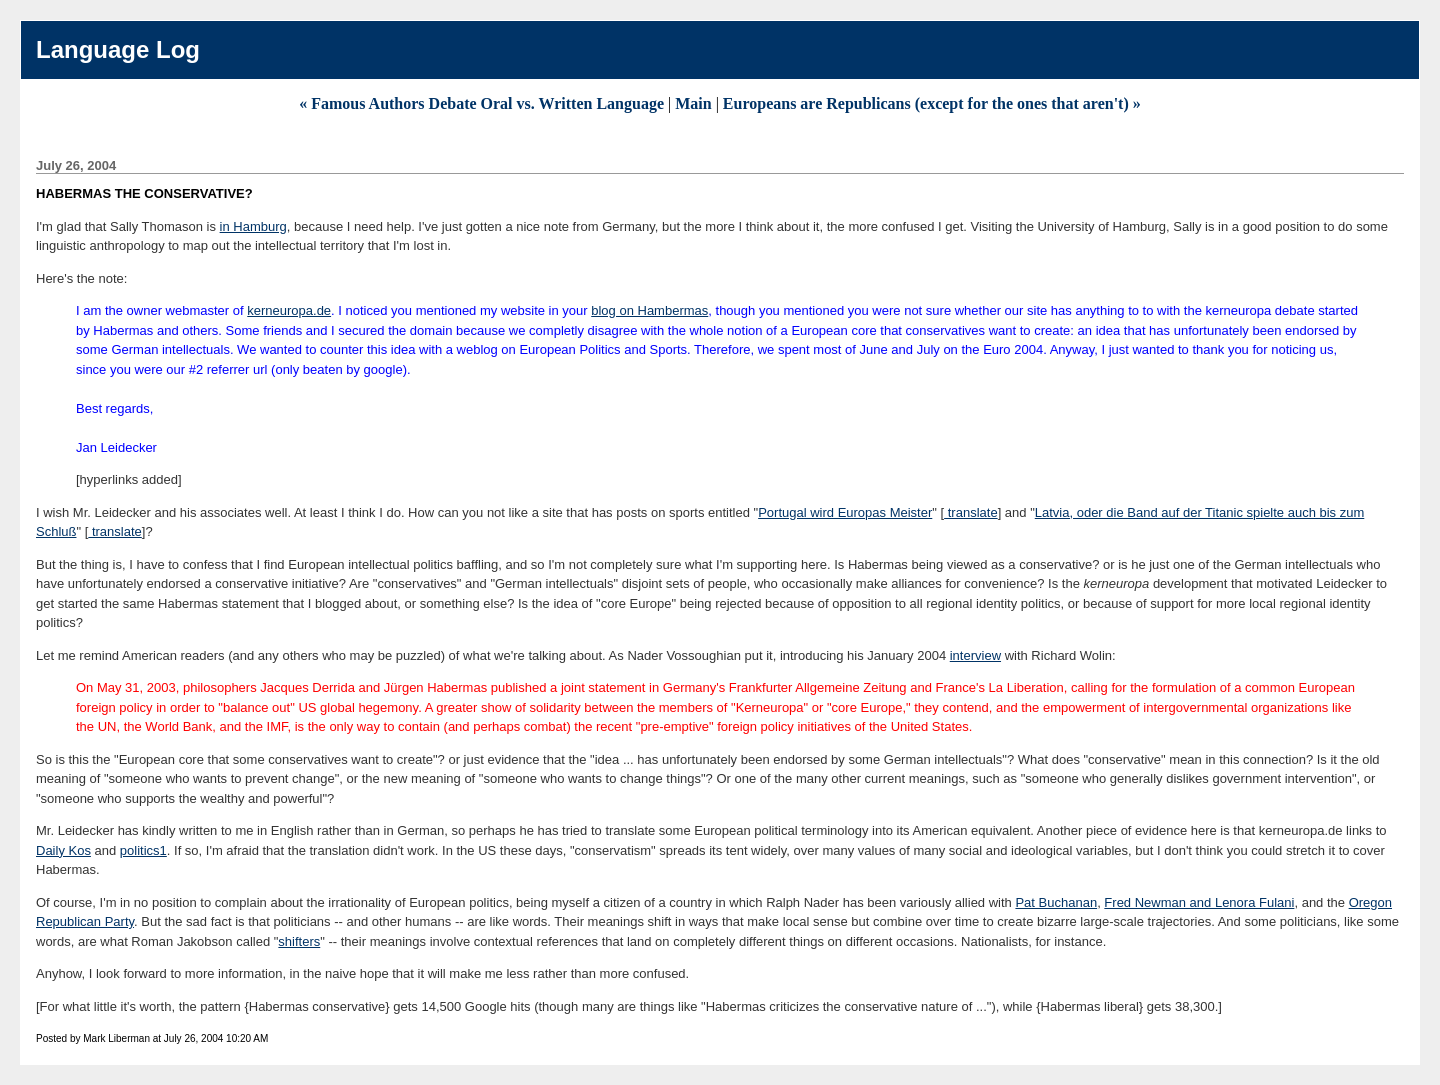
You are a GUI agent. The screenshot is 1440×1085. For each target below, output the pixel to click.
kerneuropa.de (289, 310)
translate (970, 512)
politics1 (143, 850)
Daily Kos (63, 850)
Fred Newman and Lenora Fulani (1199, 902)
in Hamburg (253, 226)
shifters (299, 941)
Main (693, 103)
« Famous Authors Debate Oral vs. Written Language (481, 103)
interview (975, 655)
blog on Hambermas (649, 310)
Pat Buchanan (1056, 902)
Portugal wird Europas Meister (845, 512)
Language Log (118, 49)
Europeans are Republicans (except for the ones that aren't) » (932, 103)
